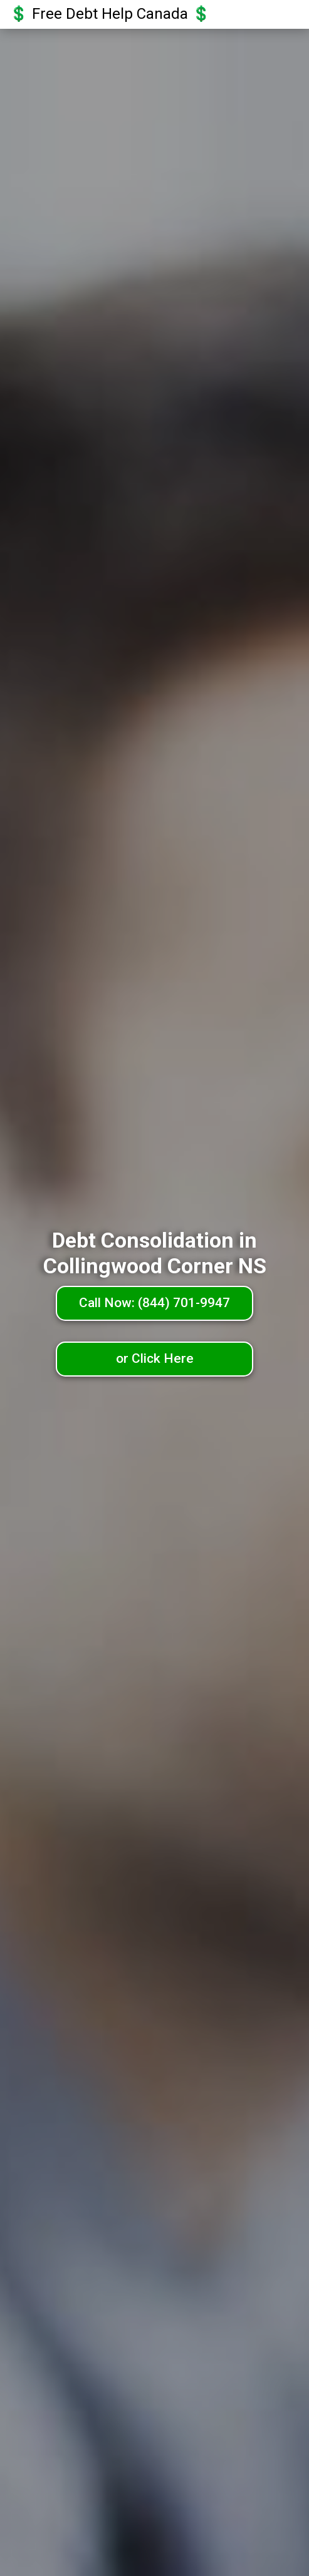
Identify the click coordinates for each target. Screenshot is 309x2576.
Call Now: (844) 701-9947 (154, 1302)
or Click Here (155, 1358)
